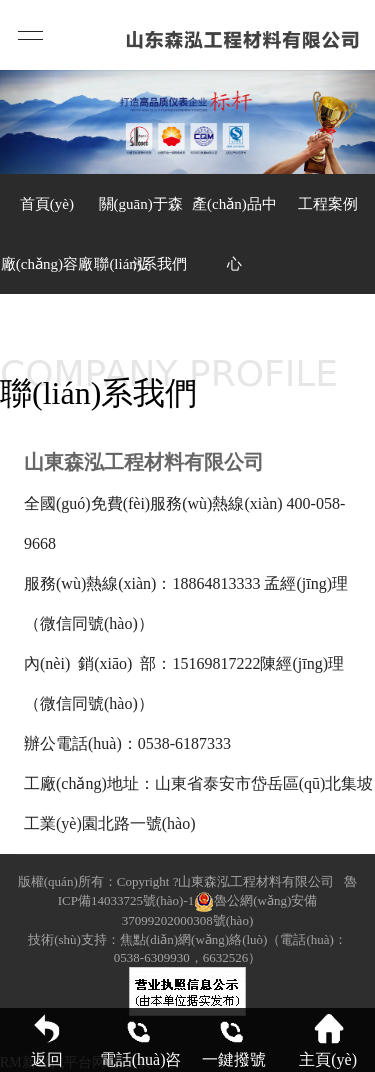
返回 (47, 1040)
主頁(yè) (328, 1040)
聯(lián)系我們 (140, 264)
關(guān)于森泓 (141, 215)
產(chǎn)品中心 (234, 215)
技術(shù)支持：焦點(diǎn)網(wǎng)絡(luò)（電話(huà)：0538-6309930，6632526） (187, 948)
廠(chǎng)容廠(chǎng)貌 (47, 275)
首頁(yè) (47, 204)
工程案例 (328, 204)
